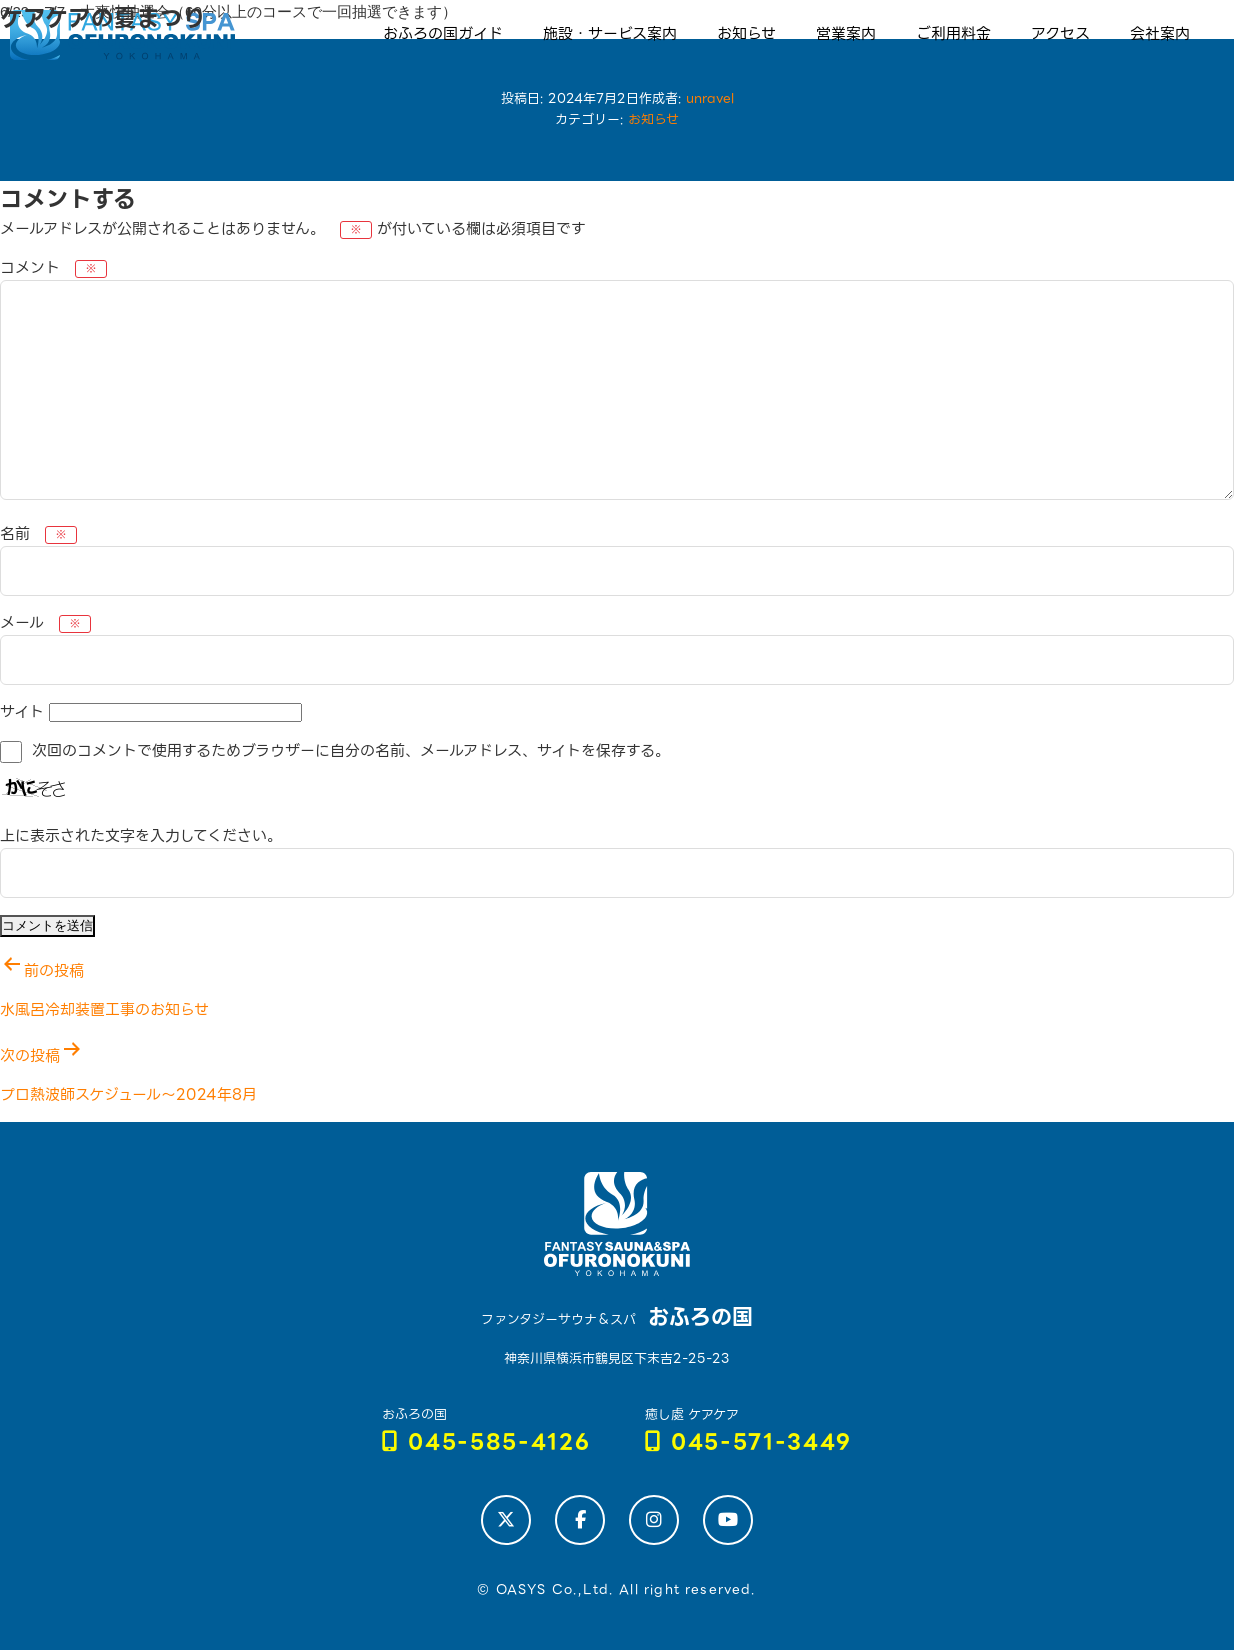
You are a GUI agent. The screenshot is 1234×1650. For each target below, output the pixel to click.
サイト (22, 712)
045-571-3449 (749, 1442)
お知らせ (653, 119)
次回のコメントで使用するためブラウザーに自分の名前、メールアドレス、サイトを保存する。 (351, 751)
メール (45, 623)
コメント (53, 268)
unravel (710, 98)
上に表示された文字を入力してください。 (141, 836)
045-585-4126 (486, 1442)
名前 (38, 534)
